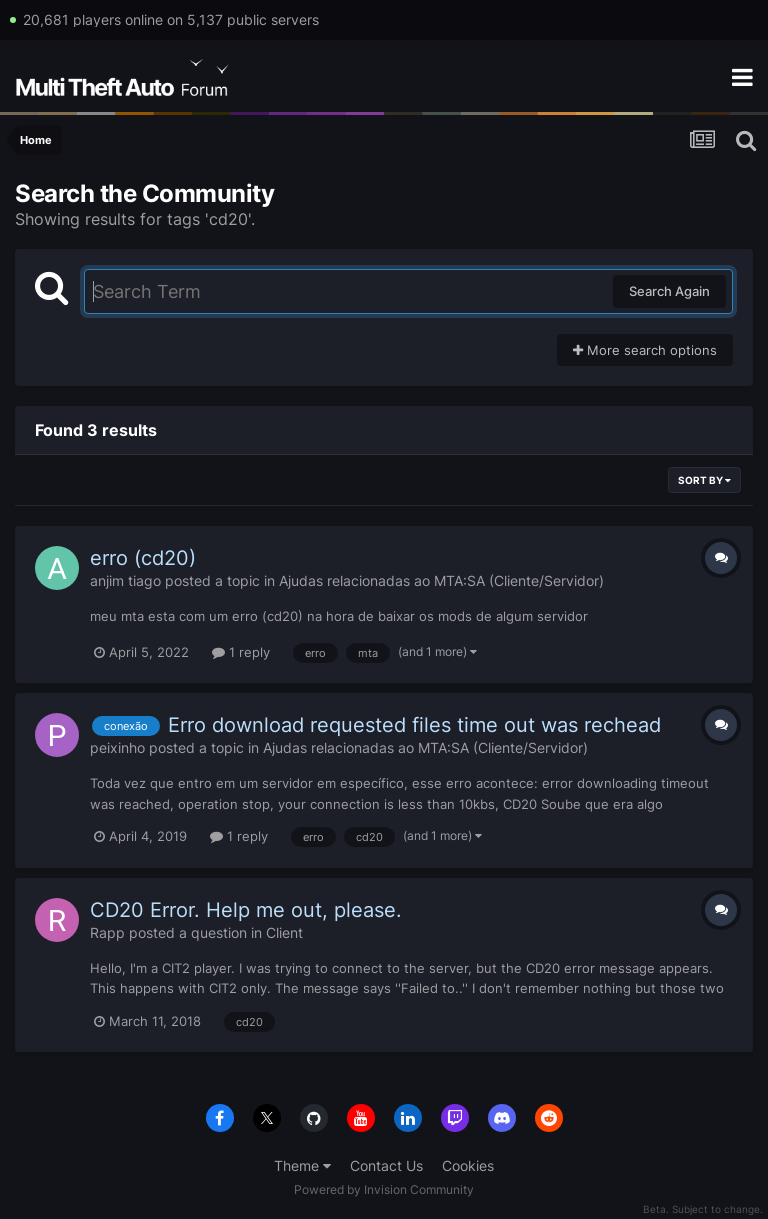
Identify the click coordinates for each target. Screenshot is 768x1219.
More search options (645, 350)
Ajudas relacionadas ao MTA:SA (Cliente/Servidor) (441, 580)
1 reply (241, 652)
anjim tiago (125, 580)
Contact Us (386, 1165)
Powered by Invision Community (384, 1189)
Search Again (669, 291)
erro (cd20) (143, 558)
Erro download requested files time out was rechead (414, 725)
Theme (302, 1165)
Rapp (107, 932)
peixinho (117, 747)
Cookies (468, 1165)
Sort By (704, 480)
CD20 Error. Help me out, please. (246, 910)
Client (284, 932)
